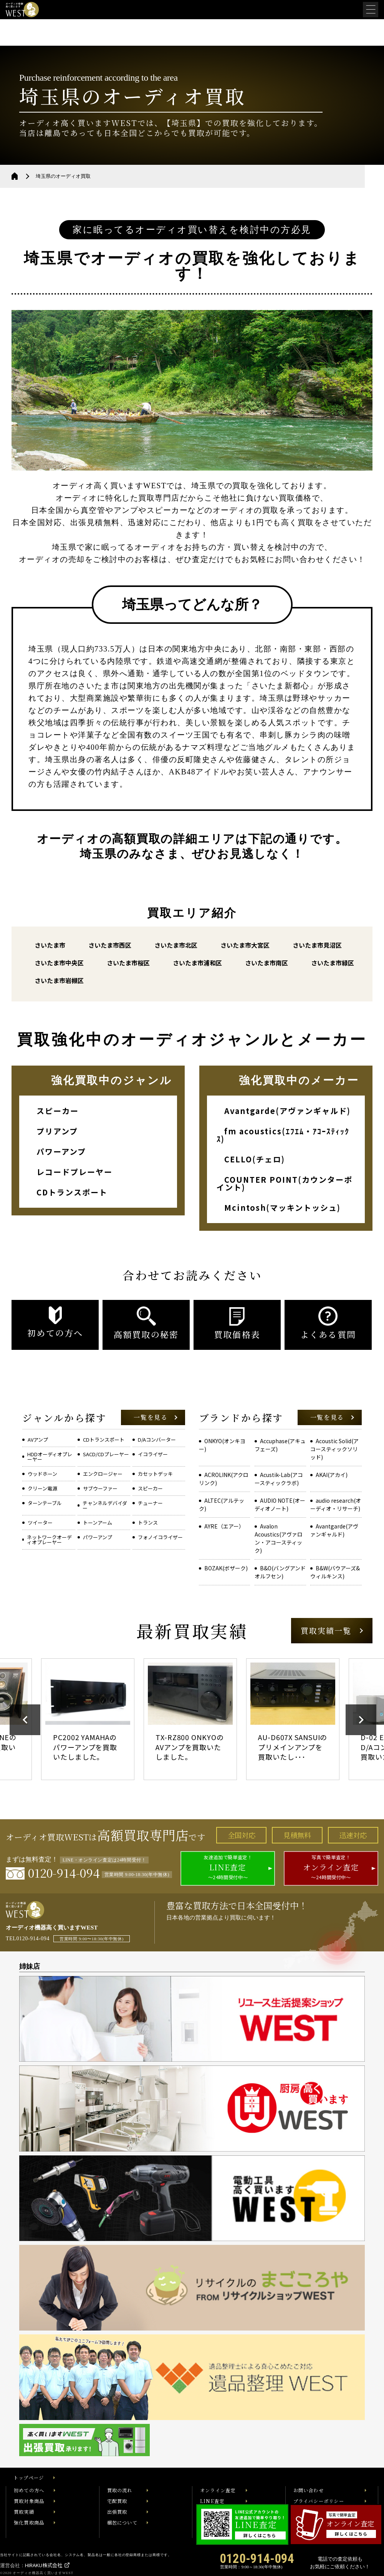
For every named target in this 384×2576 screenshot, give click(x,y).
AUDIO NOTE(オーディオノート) (280, 1504)
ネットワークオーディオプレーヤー (49, 1540)
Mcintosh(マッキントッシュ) (282, 1207)
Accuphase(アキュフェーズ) (280, 1445)
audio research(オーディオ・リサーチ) (335, 1504)
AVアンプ (38, 1439)
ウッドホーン (42, 1473)
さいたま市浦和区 (197, 963)
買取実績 (24, 2512)
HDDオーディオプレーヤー (49, 1457)
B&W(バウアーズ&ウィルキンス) (335, 1572)
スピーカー (57, 1110)
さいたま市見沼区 (317, 945)
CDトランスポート (72, 1192)
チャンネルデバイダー (105, 1505)
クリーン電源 (42, 1488)
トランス (148, 1522)
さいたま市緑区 (332, 963)
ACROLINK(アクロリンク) (223, 1479)
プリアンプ (57, 1131)
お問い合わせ (308, 2490)
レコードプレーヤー (74, 1171)
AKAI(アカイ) (332, 1475)
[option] (89, 1719)
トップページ (28, 2477)
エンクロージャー (102, 1473)
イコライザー (153, 1454)
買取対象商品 (29, 2501)
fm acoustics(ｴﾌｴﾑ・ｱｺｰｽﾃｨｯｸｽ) (283, 1135)
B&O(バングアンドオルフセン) (280, 1572)
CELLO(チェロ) (254, 1159)
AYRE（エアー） (224, 1526)
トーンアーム (97, 1522)
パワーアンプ (61, 1151)
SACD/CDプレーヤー (106, 1454)
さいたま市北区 (175, 945)
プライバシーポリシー (318, 2501)
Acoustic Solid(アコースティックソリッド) (334, 1449)
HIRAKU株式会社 (43, 2565)
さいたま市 (50, 945)
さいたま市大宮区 (245, 945)
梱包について (122, 2522)
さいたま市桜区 (128, 963)
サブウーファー (100, 1488)
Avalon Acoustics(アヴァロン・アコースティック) (279, 1538)
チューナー (150, 1502)
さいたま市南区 (266, 963)
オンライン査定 (218, 2490)
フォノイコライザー (160, 1537)
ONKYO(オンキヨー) (222, 1445)
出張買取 (117, 2512)
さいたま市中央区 (59, 963)
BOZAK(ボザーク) (226, 1568)
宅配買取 (117, 2501)
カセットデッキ (155, 1473)
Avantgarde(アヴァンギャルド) (287, 1110)
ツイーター (40, 1522)
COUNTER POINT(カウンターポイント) (285, 1183)
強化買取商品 (29, 2522)
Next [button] (361, 1719)
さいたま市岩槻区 (59, 980)
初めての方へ (29, 2490)
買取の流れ (119, 2490)
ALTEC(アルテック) (221, 1504)
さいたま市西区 (109, 945)
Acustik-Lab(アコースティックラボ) (279, 1479)
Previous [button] (25, 1719)
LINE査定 (212, 2501)
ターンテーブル (45, 1502)
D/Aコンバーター (157, 1439)
